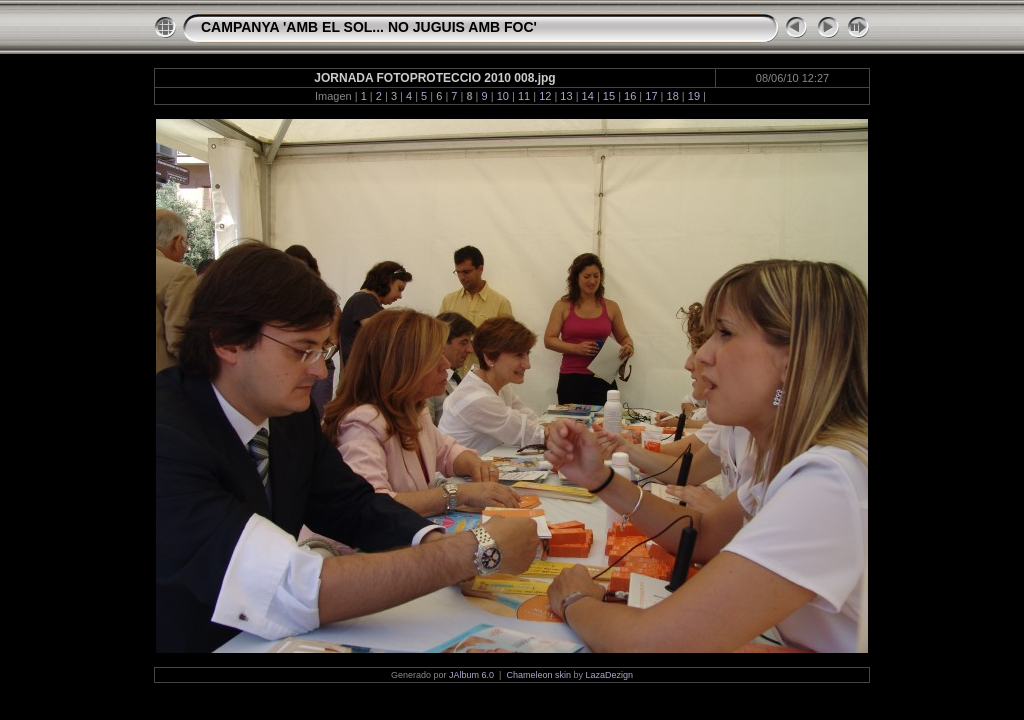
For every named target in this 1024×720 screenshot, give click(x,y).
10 (503, 96)
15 (609, 96)
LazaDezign (609, 675)
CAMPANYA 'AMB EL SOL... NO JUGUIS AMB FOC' (369, 27)
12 (545, 96)
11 (524, 96)
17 (651, 96)
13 (566, 96)
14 (588, 96)
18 (673, 96)
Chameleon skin (538, 675)
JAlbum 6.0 (471, 675)
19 (694, 96)
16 (630, 96)
